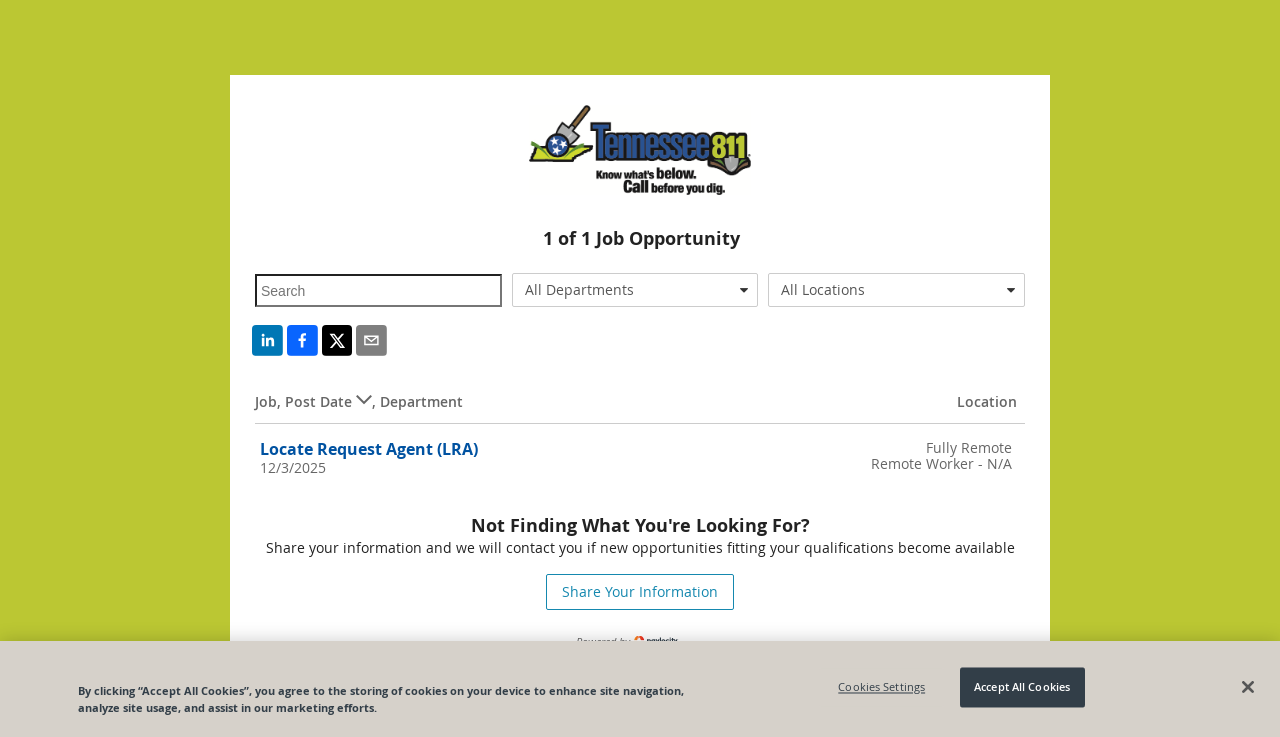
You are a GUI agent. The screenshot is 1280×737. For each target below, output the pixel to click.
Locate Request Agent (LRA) (369, 449)
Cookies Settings (881, 687)
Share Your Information (640, 591)
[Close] (1248, 687)
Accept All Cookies (1022, 687)
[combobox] (635, 290)
